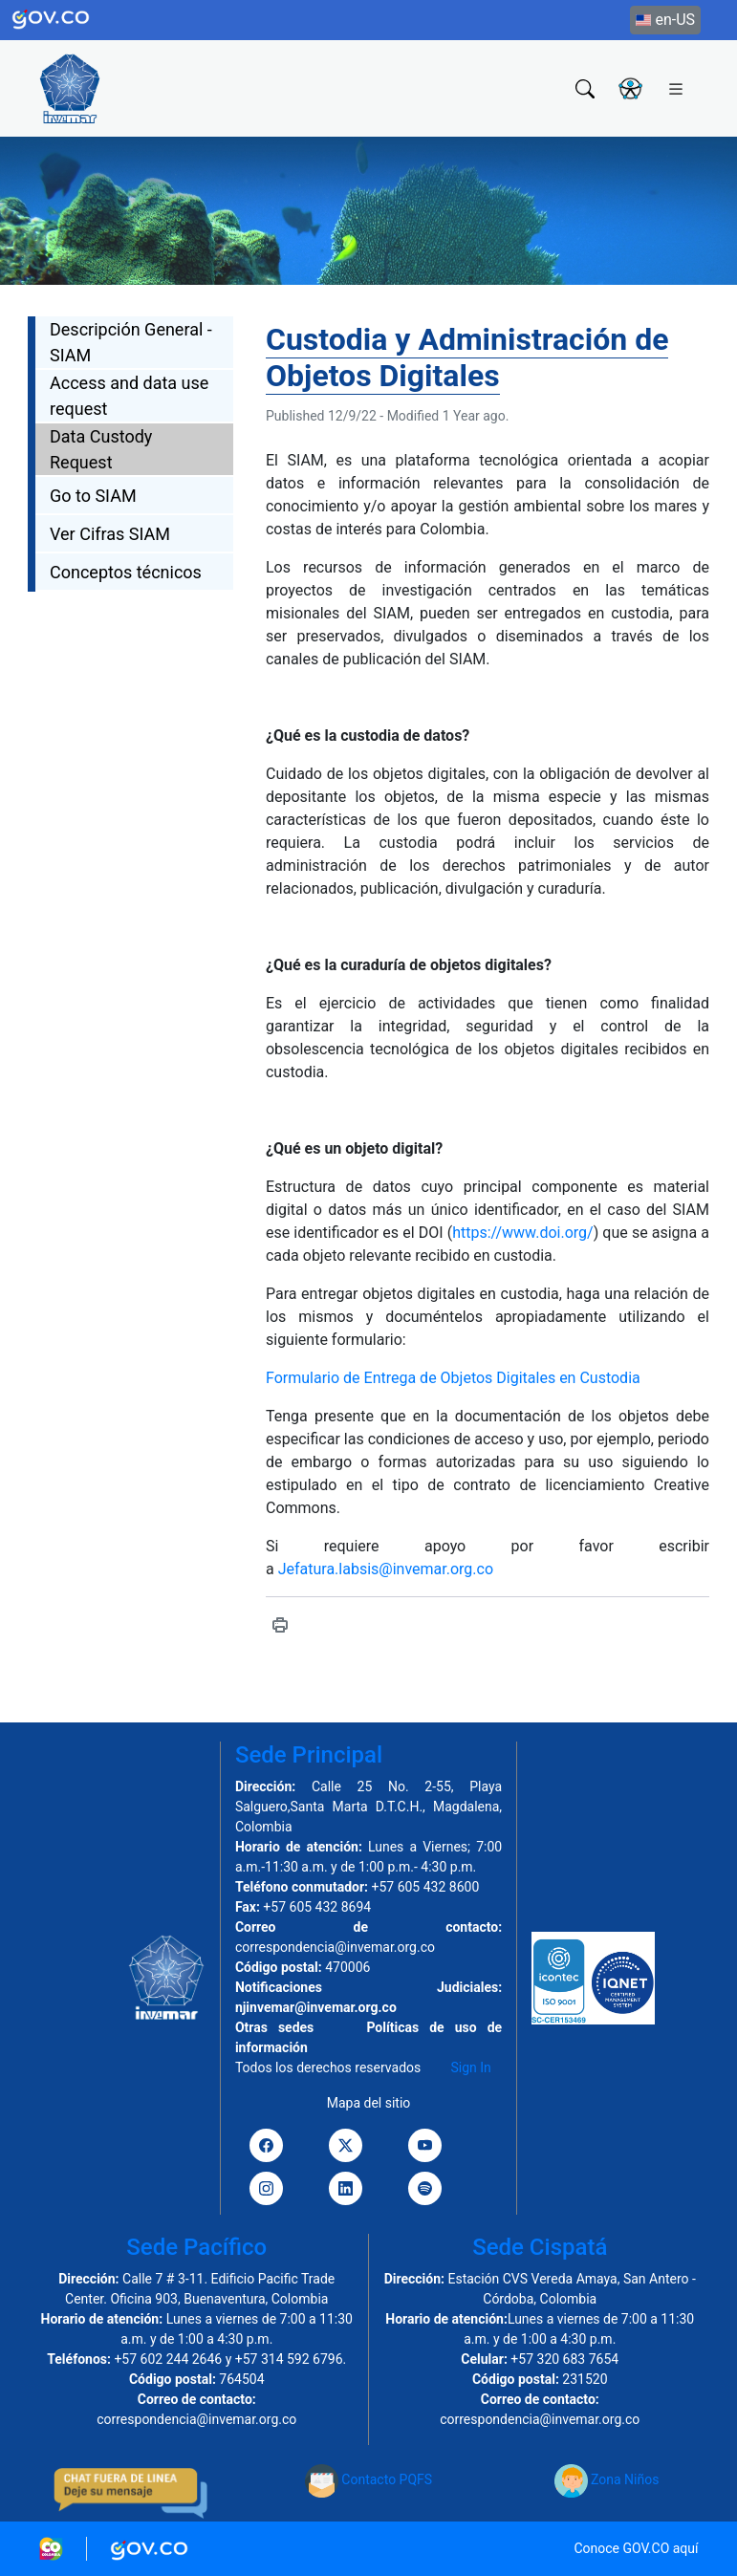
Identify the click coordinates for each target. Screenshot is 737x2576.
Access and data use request (129, 396)
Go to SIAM (93, 496)
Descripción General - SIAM (131, 342)
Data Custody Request (101, 449)
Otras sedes (274, 2027)
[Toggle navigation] (675, 87)
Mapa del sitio (369, 2103)
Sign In (471, 2067)
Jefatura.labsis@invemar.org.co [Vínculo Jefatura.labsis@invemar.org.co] (385, 1569)
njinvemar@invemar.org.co (316, 2007)
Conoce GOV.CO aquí (636, 2548)
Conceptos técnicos (126, 572)
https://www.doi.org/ (522, 1232)
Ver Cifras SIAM (110, 534)
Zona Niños (607, 2479)
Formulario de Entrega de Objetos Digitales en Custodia (453, 1378)
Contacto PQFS (368, 2479)
